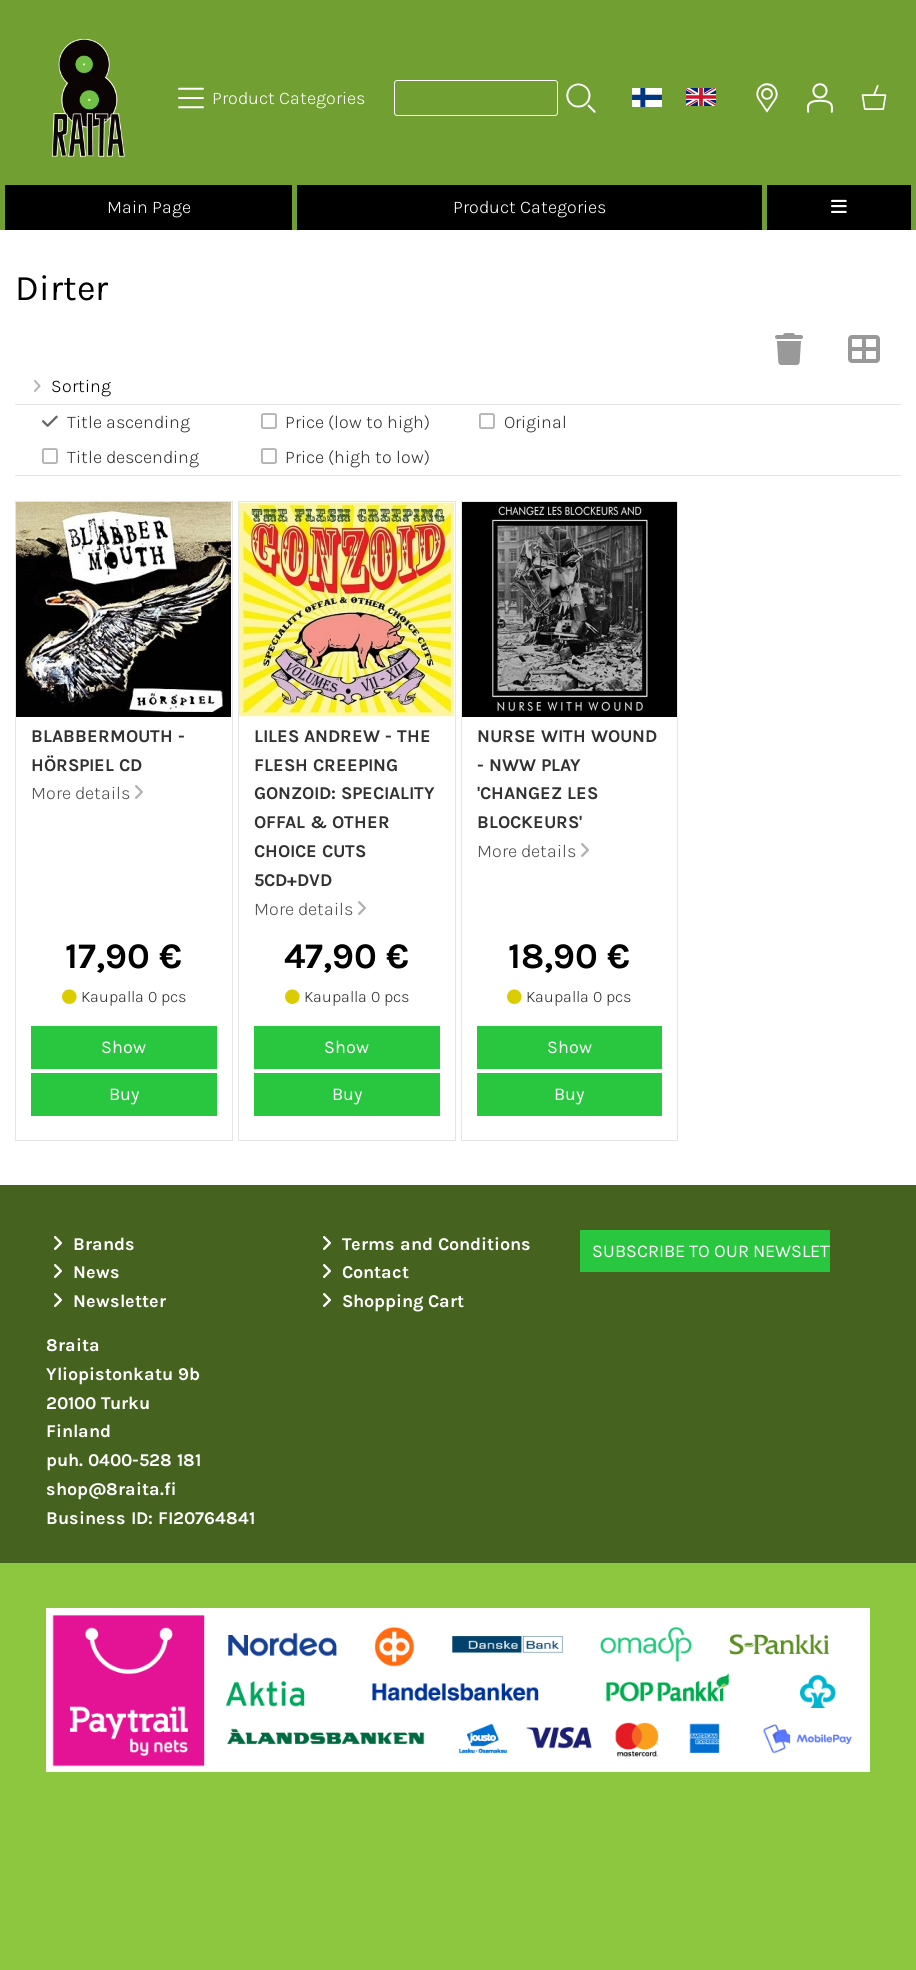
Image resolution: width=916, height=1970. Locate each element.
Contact (362, 1272)
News (83, 1272)
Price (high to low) (344, 456)
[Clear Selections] (789, 355)
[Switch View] (864, 355)
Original (521, 421)
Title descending (119, 456)
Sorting (69, 386)
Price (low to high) (344, 421)
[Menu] (839, 207)
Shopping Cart (390, 1301)
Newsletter (106, 1301)
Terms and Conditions (423, 1244)
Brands (91, 1244)
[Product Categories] (273, 98)
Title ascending (114, 421)
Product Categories (529, 207)
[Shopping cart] (874, 98)
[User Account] (820, 98)
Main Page (149, 207)
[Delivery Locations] (767, 98)
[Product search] (476, 98)
